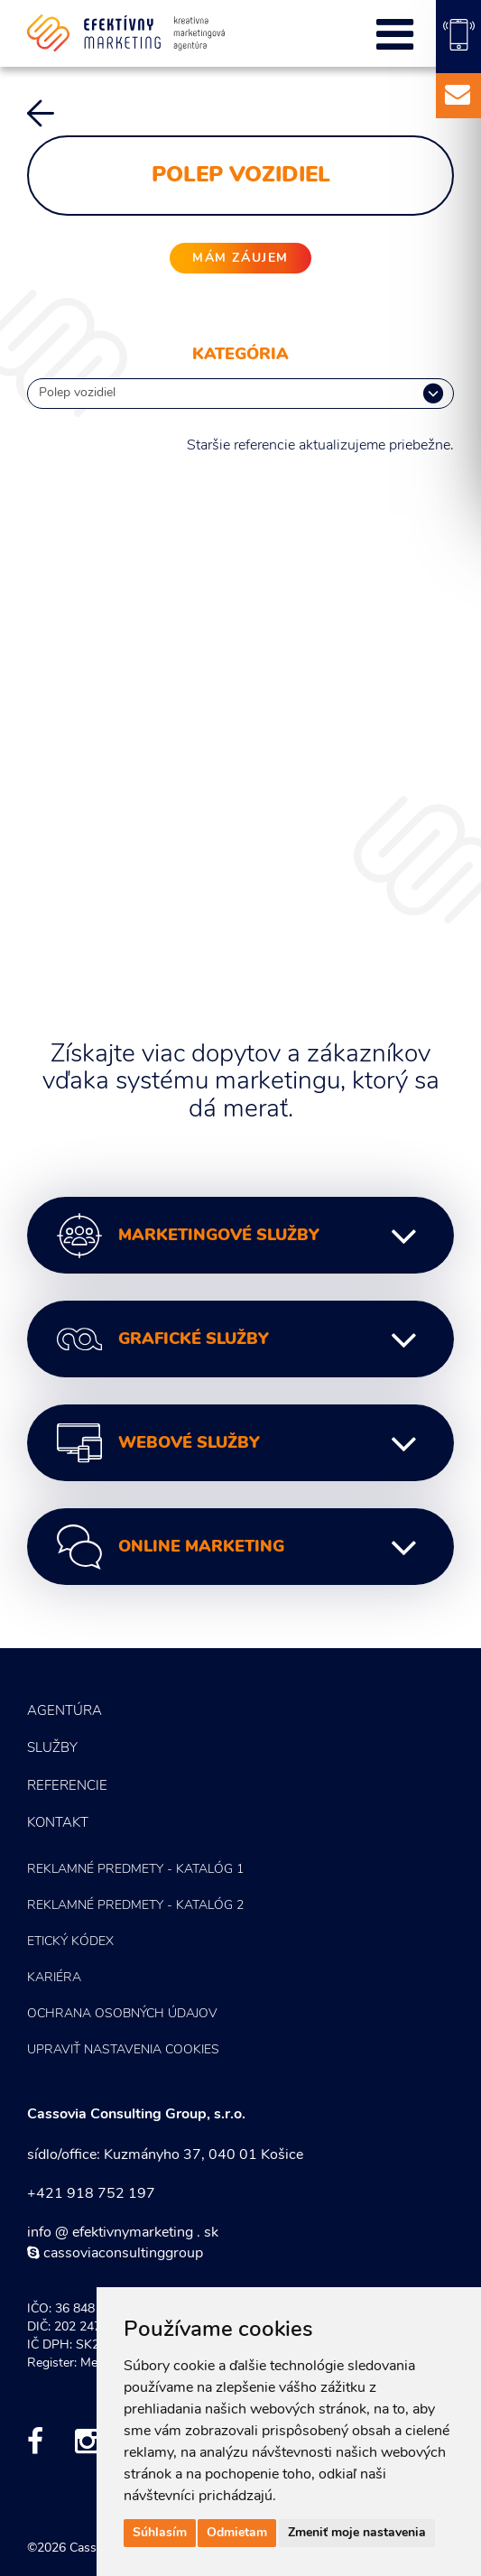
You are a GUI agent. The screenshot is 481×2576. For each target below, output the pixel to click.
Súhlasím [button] (160, 2533)
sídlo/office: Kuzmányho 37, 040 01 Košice (165, 2155)
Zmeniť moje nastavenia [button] (357, 2533)
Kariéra (54, 1978)
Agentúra (64, 1712)
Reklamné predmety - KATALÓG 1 (135, 1869)
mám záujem (240, 258)
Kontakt (57, 1823)
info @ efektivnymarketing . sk (122, 2233)
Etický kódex (70, 1942)
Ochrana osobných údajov (122, 2014)
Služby (52, 1749)
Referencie (67, 1786)
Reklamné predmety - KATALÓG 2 (135, 1906)
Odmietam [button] (237, 2533)
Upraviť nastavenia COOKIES (123, 2050)
